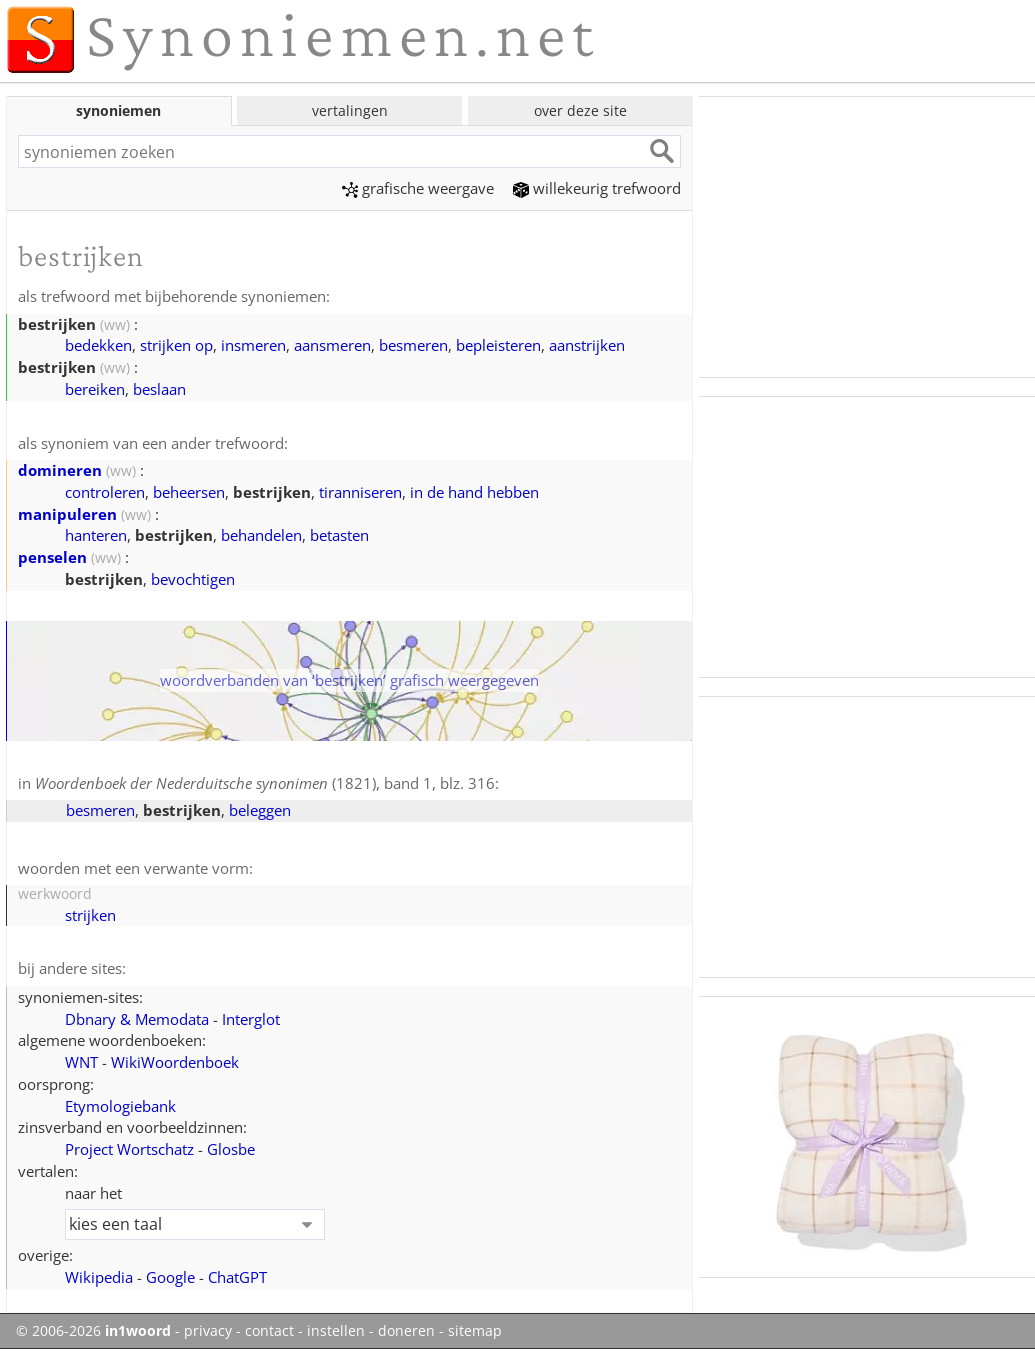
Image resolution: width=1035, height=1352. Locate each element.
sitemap (475, 1331)
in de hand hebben (474, 492)
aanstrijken (587, 345)
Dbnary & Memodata (137, 1019)
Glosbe (231, 1149)
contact (269, 1331)
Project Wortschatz (129, 1149)
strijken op (176, 345)
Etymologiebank (120, 1106)
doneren (406, 1331)
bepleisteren (498, 345)
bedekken (98, 345)
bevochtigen (193, 579)
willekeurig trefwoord (597, 188)
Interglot (251, 1019)
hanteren (96, 535)
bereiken (95, 389)
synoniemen (118, 110)
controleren (105, 492)
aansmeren (332, 345)
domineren (60, 470)
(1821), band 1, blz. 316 (265, 783)
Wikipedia (99, 1277)
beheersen (189, 492)
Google (170, 1277)
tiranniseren (360, 492)
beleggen (260, 810)
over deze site (580, 110)
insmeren (253, 345)
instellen (336, 1331)
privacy (208, 1331)
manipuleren (67, 514)
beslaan (159, 389)
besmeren (413, 345)
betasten (339, 535)
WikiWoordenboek (175, 1062)
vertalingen (350, 110)
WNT (81, 1062)
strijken (90, 915)
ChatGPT (237, 1277)
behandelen (261, 535)
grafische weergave (418, 188)
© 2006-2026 (93, 1331)
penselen (52, 557)
